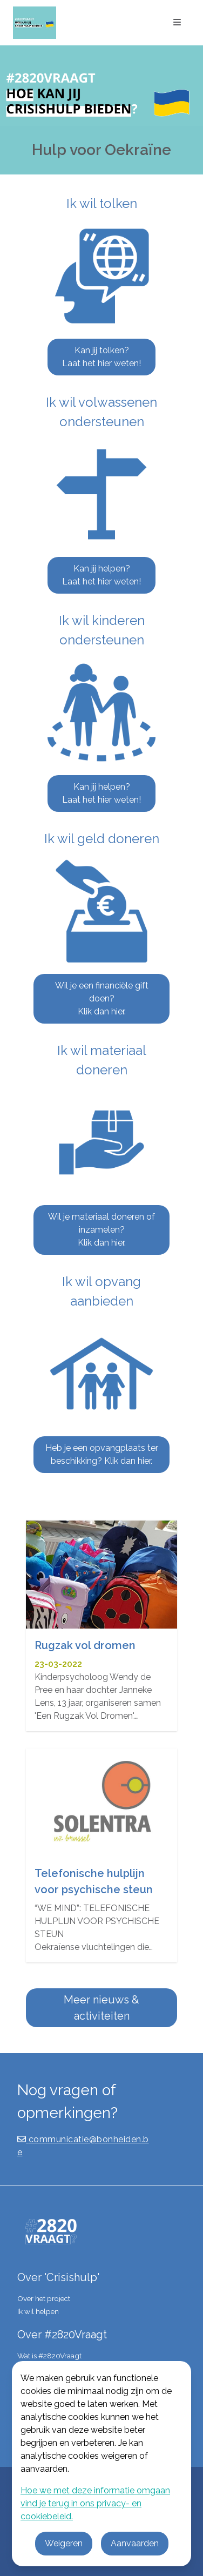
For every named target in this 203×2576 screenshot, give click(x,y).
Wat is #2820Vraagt (49, 2355)
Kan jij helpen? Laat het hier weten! (101, 575)
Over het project (43, 2298)
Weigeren (64, 2543)
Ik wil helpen (38, 2311)
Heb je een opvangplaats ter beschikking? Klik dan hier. (101, 1454)
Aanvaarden (135, 2543)
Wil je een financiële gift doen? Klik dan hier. (101, 998)
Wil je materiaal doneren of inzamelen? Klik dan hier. (101, 1230)
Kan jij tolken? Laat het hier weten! (101, 356)
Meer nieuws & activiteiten (101, 2007)
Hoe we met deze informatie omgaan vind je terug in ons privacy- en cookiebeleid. (95, 2503)
